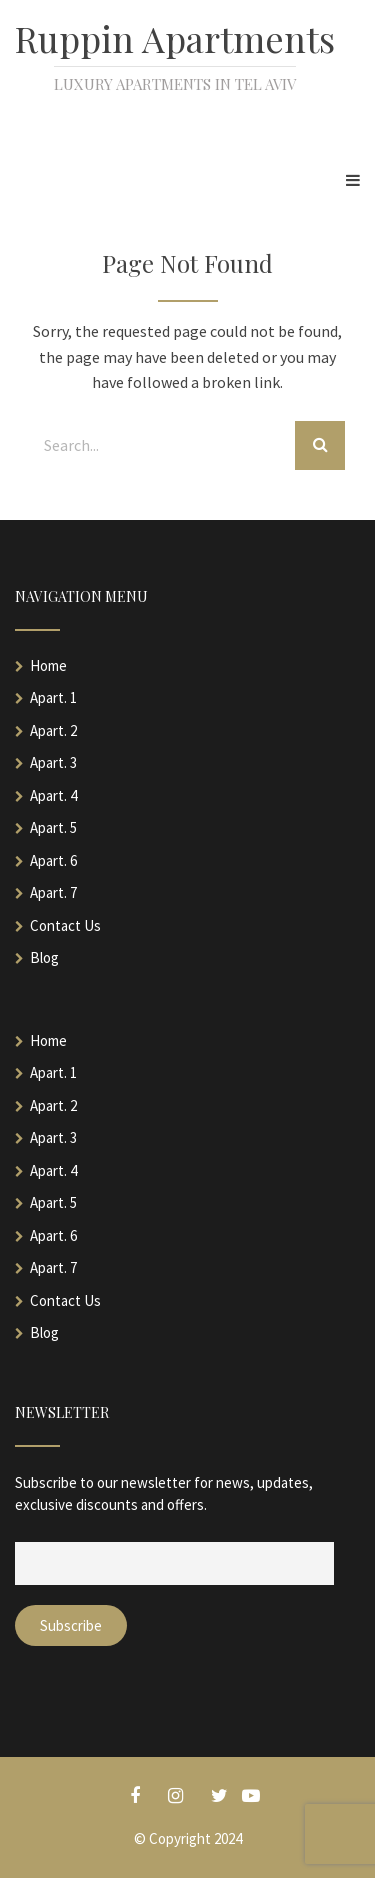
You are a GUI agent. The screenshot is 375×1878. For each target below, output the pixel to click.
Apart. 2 (53, 730)
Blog (44, 957)
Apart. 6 (53, 860)
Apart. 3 (53, 762)
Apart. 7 (53, 892)
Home (48, 665)
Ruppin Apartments (175, 38)
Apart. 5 (53, 827)
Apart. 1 (53, 697)
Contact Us (65, 925)
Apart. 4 (53, 795)
